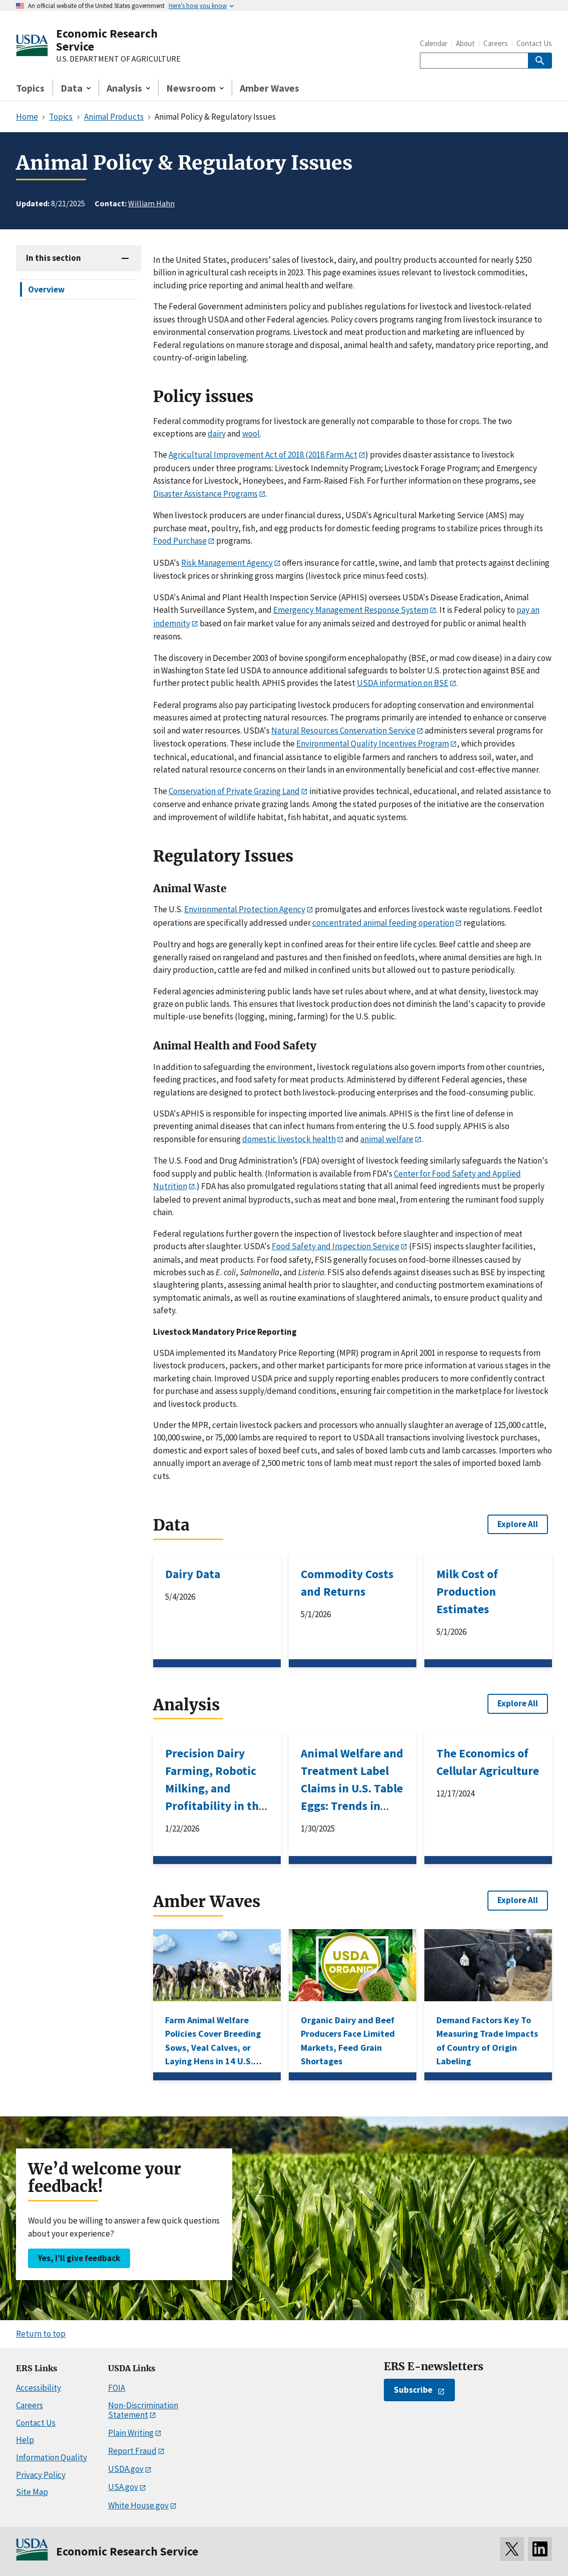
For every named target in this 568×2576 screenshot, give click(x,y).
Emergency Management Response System (350, 609)
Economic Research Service (107, 40)
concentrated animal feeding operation (383, 922)
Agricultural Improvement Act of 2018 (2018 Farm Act (263, 454)
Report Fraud (132, 2450)
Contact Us (534, 43)
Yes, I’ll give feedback (79, 2258)
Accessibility (38, 2387)
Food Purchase (180, 540)
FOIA (116, 2387)
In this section (53, 257)
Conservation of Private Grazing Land (234, 791)
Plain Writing (131, 2432)
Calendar (433, 43)
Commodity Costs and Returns (347, 1583)
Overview (46, 289)
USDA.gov (126, 2468)
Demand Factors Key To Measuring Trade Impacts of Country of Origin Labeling (487, 2040)
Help (25, 2439)
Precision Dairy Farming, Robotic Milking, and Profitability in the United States (215, 1788)
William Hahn (151, 203)
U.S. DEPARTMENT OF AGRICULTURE (118, 59)
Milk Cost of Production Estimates (467, 1591)
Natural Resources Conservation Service (343, 730)
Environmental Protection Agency (244, 909)
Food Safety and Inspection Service (335, 1246)
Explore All (517, 1524)
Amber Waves (269, 88)
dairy (217, 433)
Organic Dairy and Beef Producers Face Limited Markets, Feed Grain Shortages (348, 2040)
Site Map (32, 2491)
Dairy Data (192, 1574)
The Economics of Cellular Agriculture (487, 1762)
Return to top (41, 2333)
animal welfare (386, 1139)
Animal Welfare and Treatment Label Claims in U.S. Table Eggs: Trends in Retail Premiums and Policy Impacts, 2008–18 (352, 1806)
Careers (495, 43)
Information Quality (51, 2457)
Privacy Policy (41, 2474)
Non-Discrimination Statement (143, 2410)
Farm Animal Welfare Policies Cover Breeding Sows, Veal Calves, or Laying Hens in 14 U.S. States (213, 2047)
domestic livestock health (289, 1139)
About (465, 43)
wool (251, 433)
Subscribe (413, 2389)
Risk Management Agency (227, 562)
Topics (30, 88)
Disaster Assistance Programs (205, 493)
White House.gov (138, 2505)
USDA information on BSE (402, 682)
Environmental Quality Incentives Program (372, 743)
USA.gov (123, 2486)
